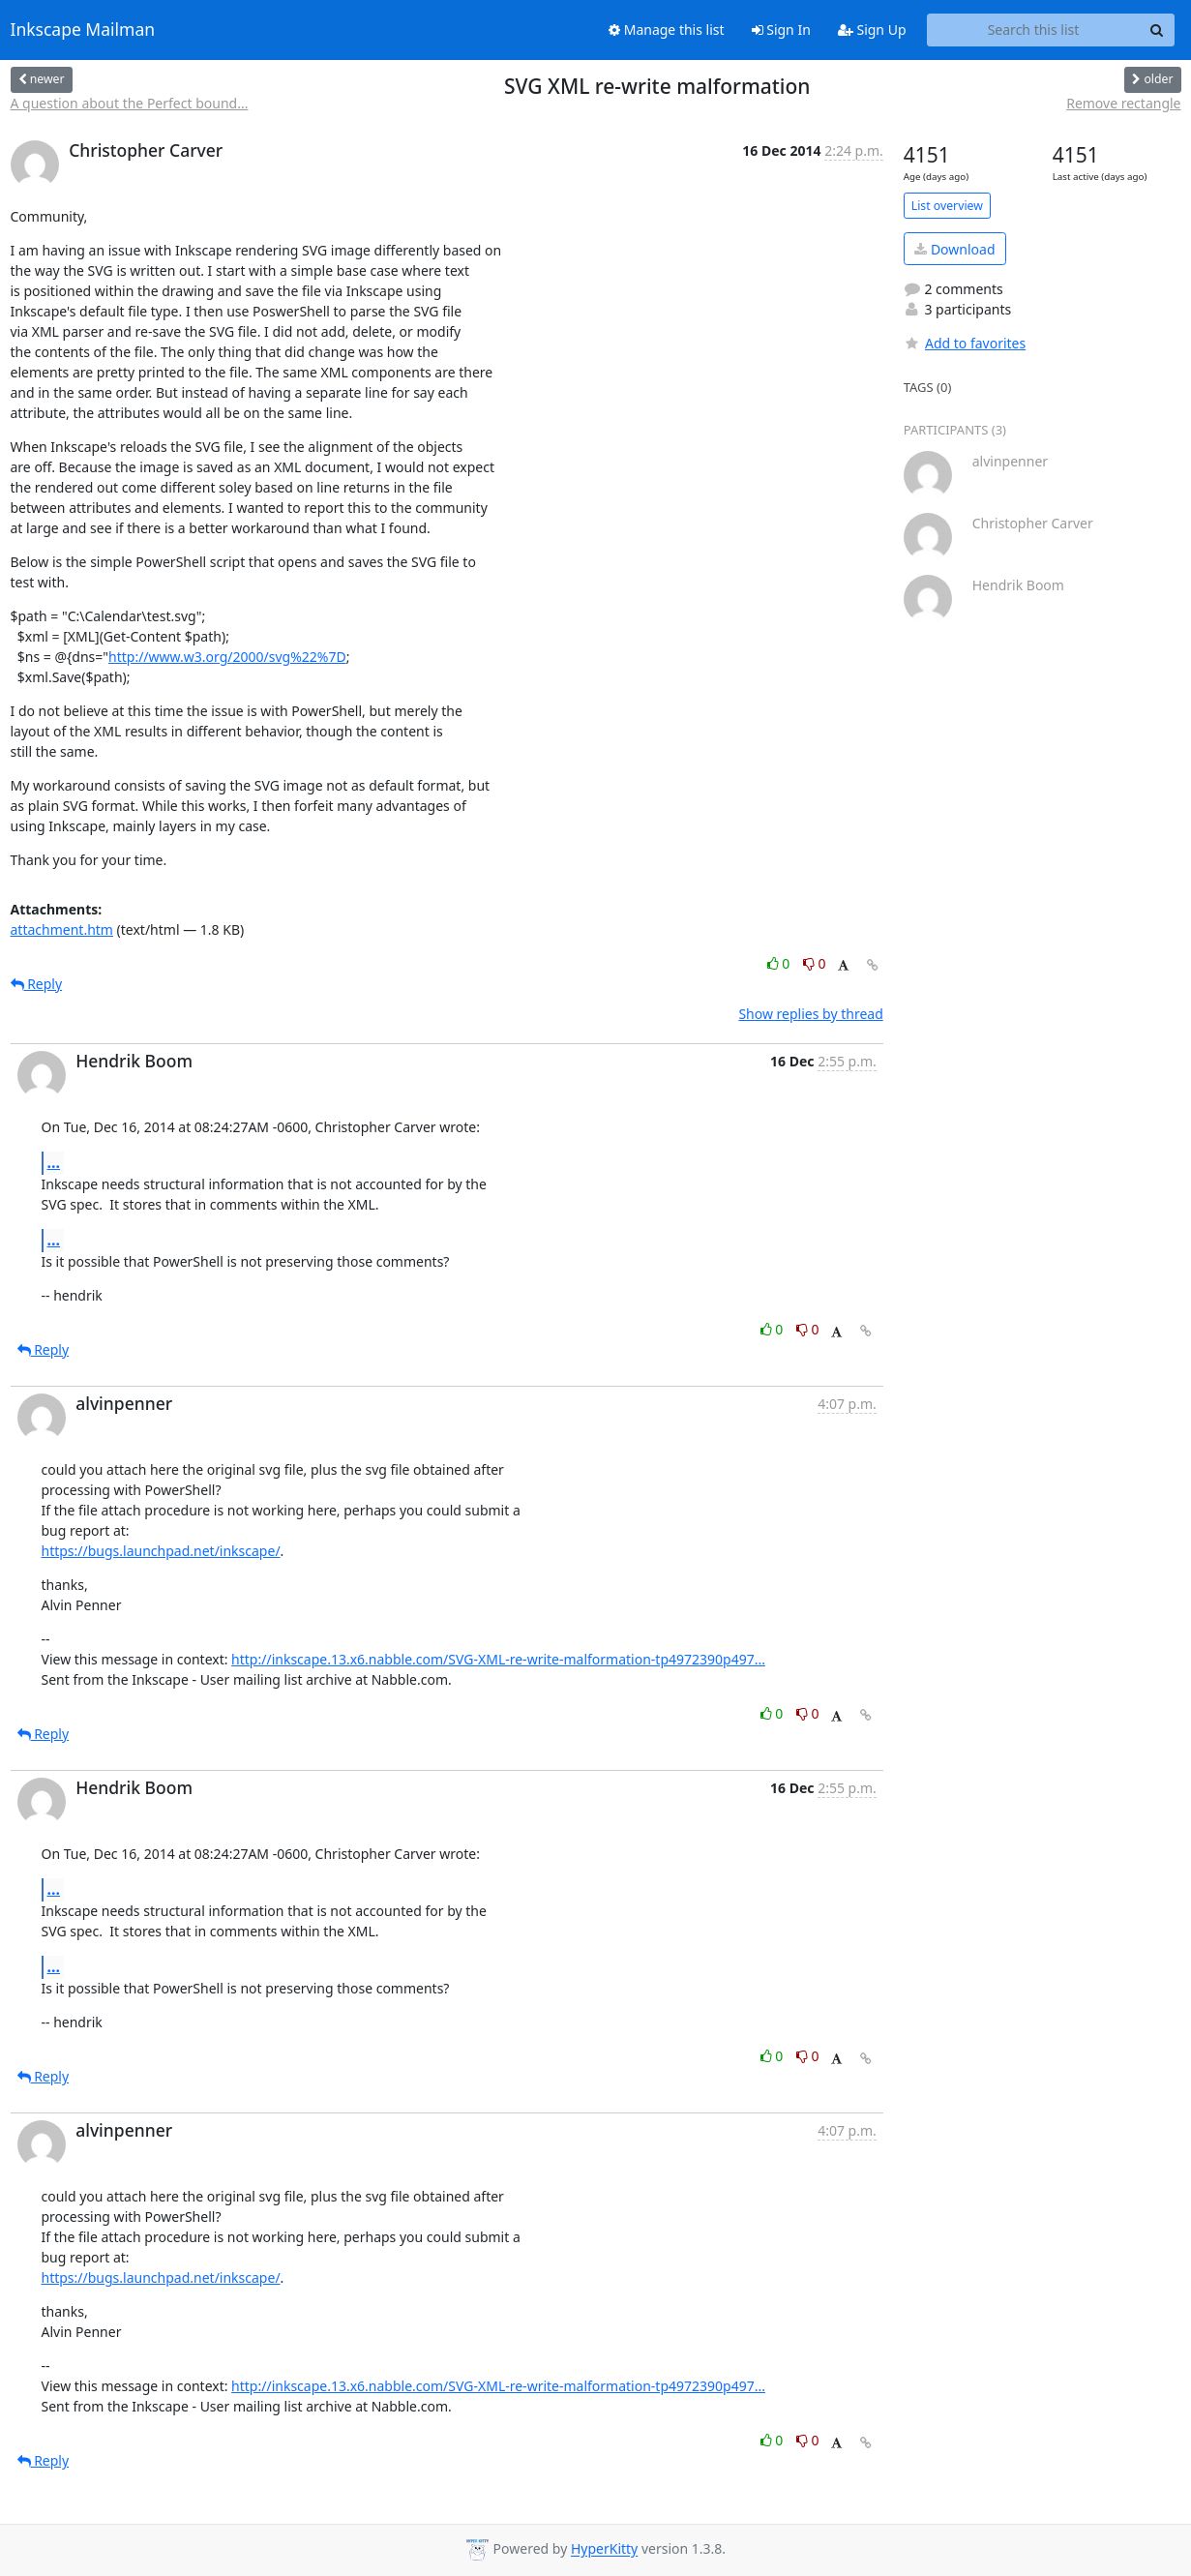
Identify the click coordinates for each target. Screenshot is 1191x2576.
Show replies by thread (810, 1013)
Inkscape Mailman (83, 30)
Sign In (781, 29)
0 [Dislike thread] (814, 963)
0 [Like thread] (780, 963)
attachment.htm (62, 929)
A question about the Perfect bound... (130, 103)
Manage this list (667, 29)
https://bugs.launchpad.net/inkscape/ (161, 1551)
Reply (37, 983)
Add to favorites (965, 343)
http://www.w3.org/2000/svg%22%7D (227, 656)
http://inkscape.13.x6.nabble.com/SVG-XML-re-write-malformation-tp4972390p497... (498, 1659)
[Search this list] (1034, 30)
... (54, 1162)
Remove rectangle (1123, 103)
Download (954, 249)
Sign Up (872, 29)
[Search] (1157, 30)
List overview (947, 205)
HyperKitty (604, 2549)
